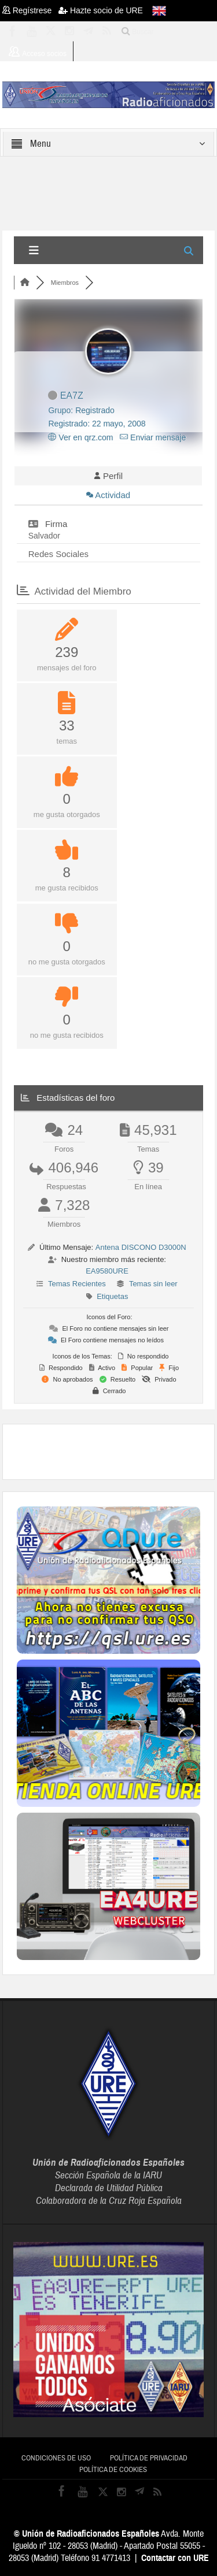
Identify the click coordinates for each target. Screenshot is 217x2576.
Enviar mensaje (153, 437)
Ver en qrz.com (80, 437)
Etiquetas (112, 1296)
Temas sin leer (153, 1283)
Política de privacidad (148, 2458)
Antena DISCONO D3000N (140, 1247)
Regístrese (30, 10)
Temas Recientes (77, 1283)
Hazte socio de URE (100, 10)
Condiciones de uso (56, 2458)
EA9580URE (107, 1271)
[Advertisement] (117, 1450)
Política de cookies (113, 2469)
